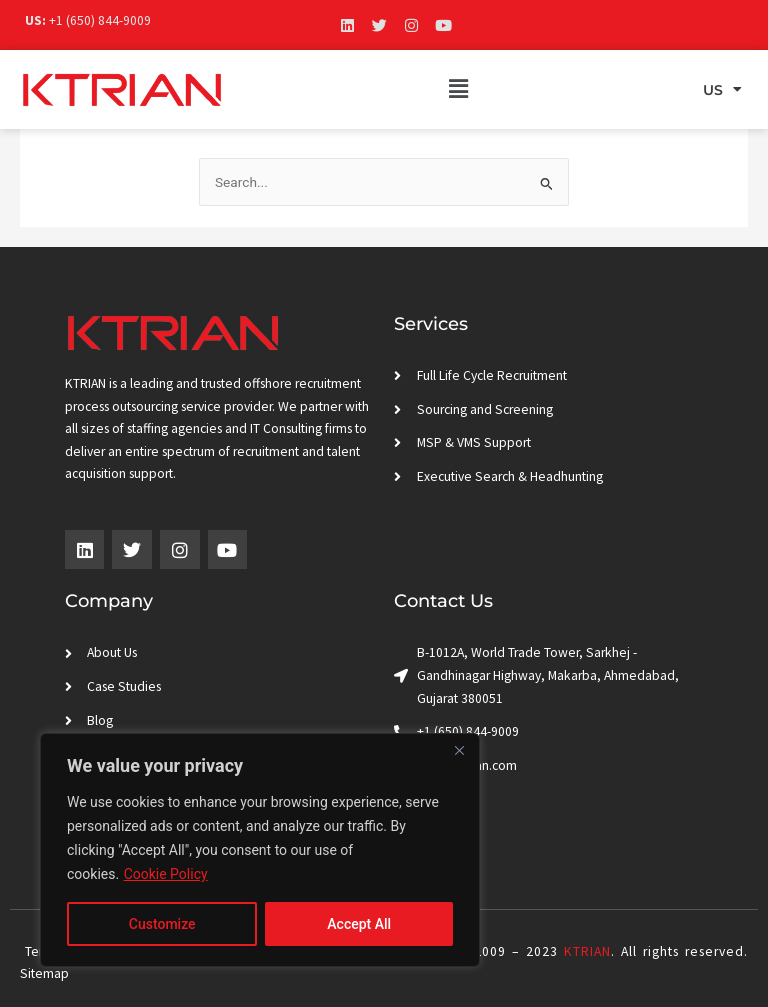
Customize (162, 924)
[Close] (459, 750)
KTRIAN (587, 951)
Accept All (359, 924)
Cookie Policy (166, 874)
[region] (260, 850)
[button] (459, 89)
